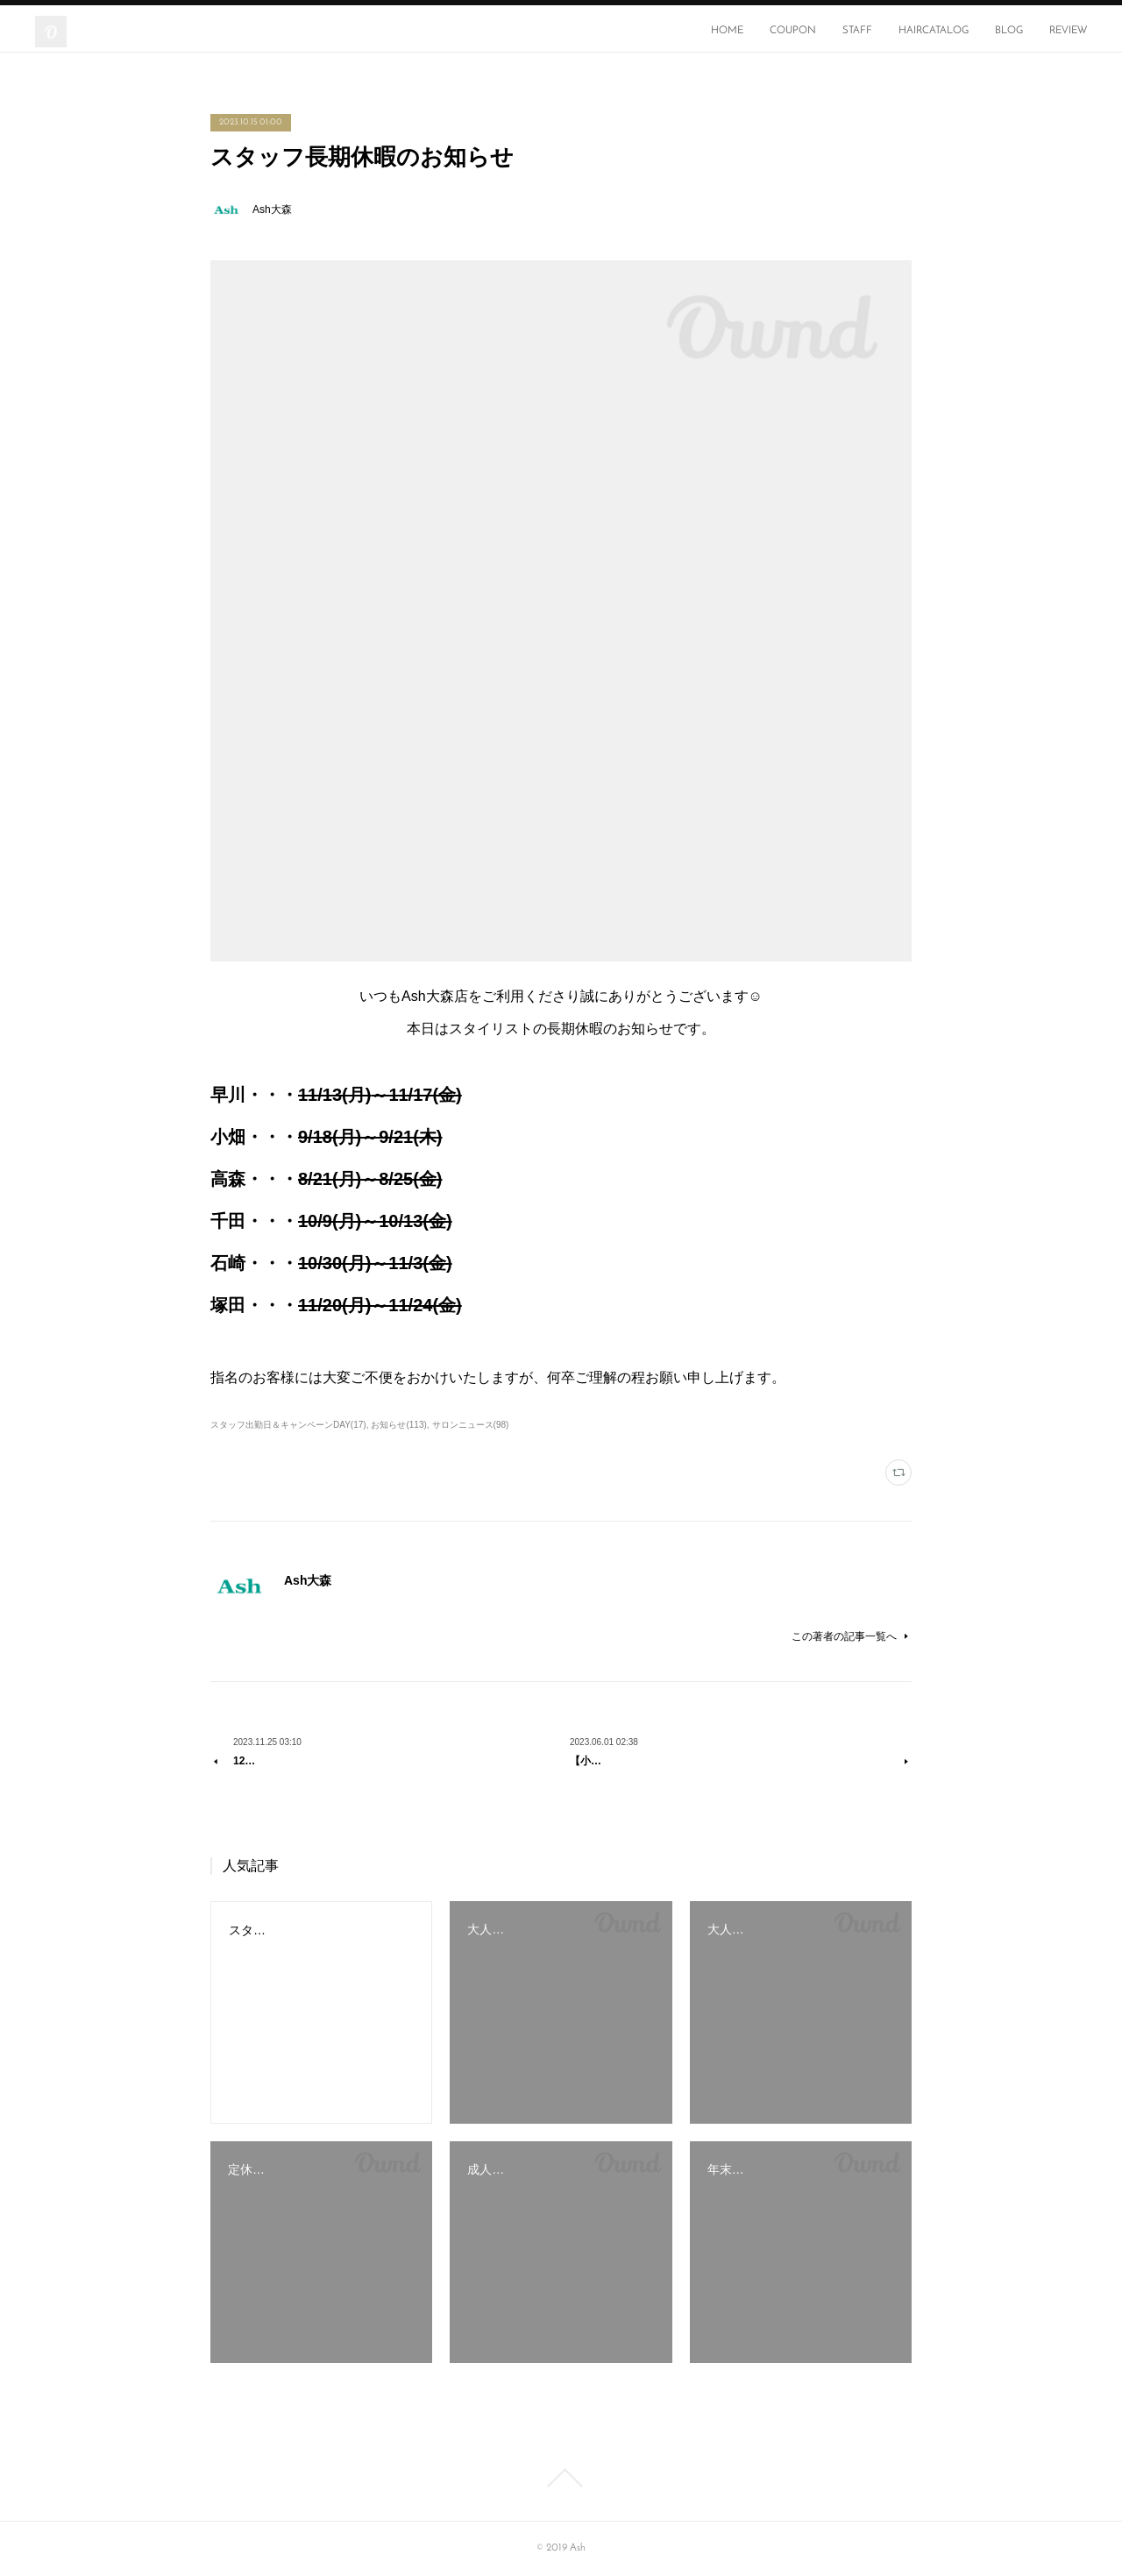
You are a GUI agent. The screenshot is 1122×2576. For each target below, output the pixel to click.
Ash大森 (272, 209)
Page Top (561, 2477)
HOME (727, 30)
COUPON (793, 30)
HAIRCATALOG (933, 30)
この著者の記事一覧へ (852, 1636)
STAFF (857, 30)
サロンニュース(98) (470, 1425)
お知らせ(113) (398, 1425)
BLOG (1009, 30)
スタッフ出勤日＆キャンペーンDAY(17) (288, 1425)
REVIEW (1068, 30)
